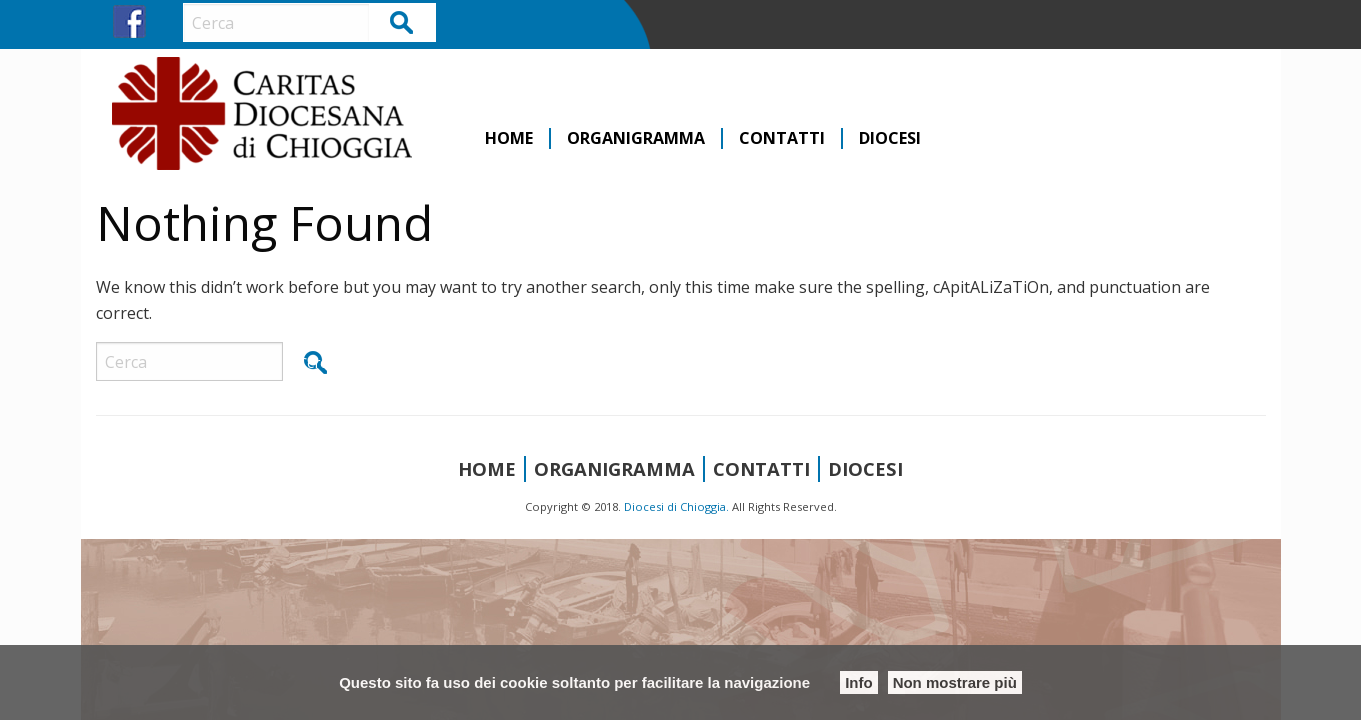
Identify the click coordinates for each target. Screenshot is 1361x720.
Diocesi (890, 138)
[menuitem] (510, 138)
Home (509, 138)
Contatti (782, 138)
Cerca (402, 21)
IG (166, 21)
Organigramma (636, 138)
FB (129, 21)
